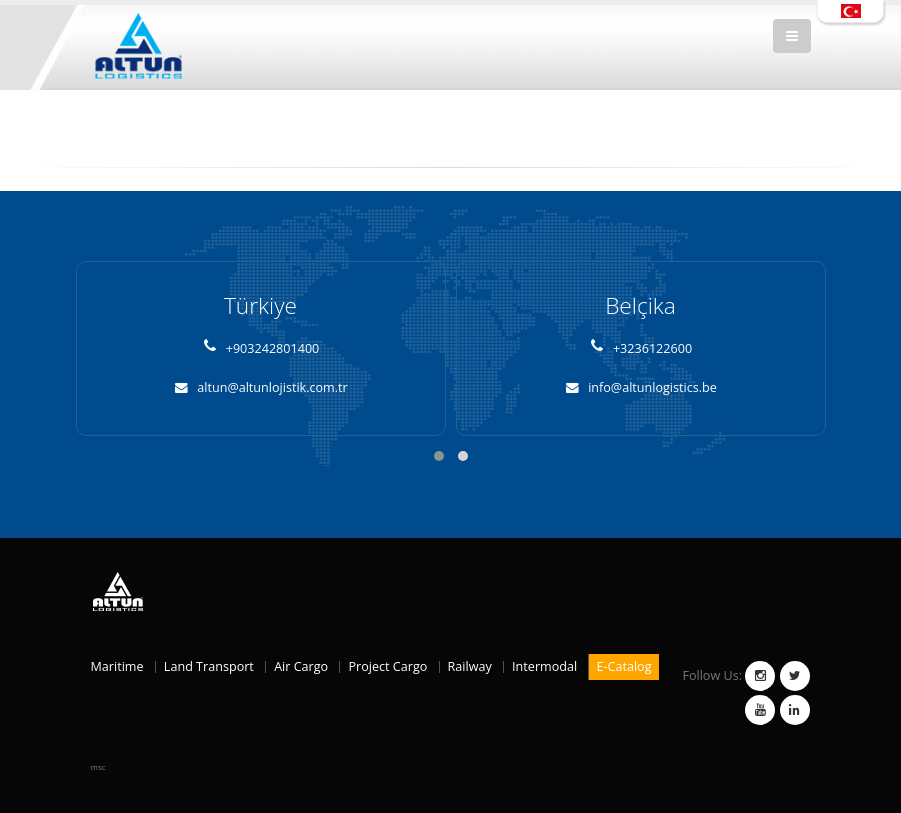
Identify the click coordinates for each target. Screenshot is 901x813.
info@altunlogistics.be (640, 387)
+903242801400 (261, 348)
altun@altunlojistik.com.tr (260, 387)
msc (98, 766)
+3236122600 (640, 348)
